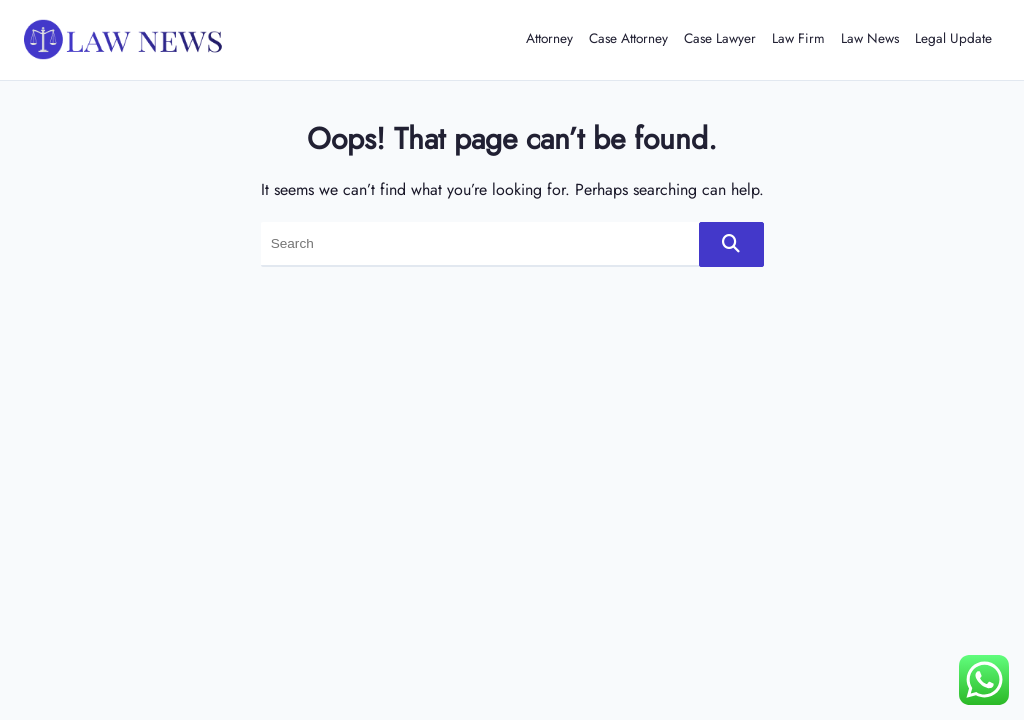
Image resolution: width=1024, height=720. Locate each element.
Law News (870, 38)
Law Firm (798, 38)
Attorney (549, 38)
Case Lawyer (720, 38)
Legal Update (953, 38)
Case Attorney (628, 38)
